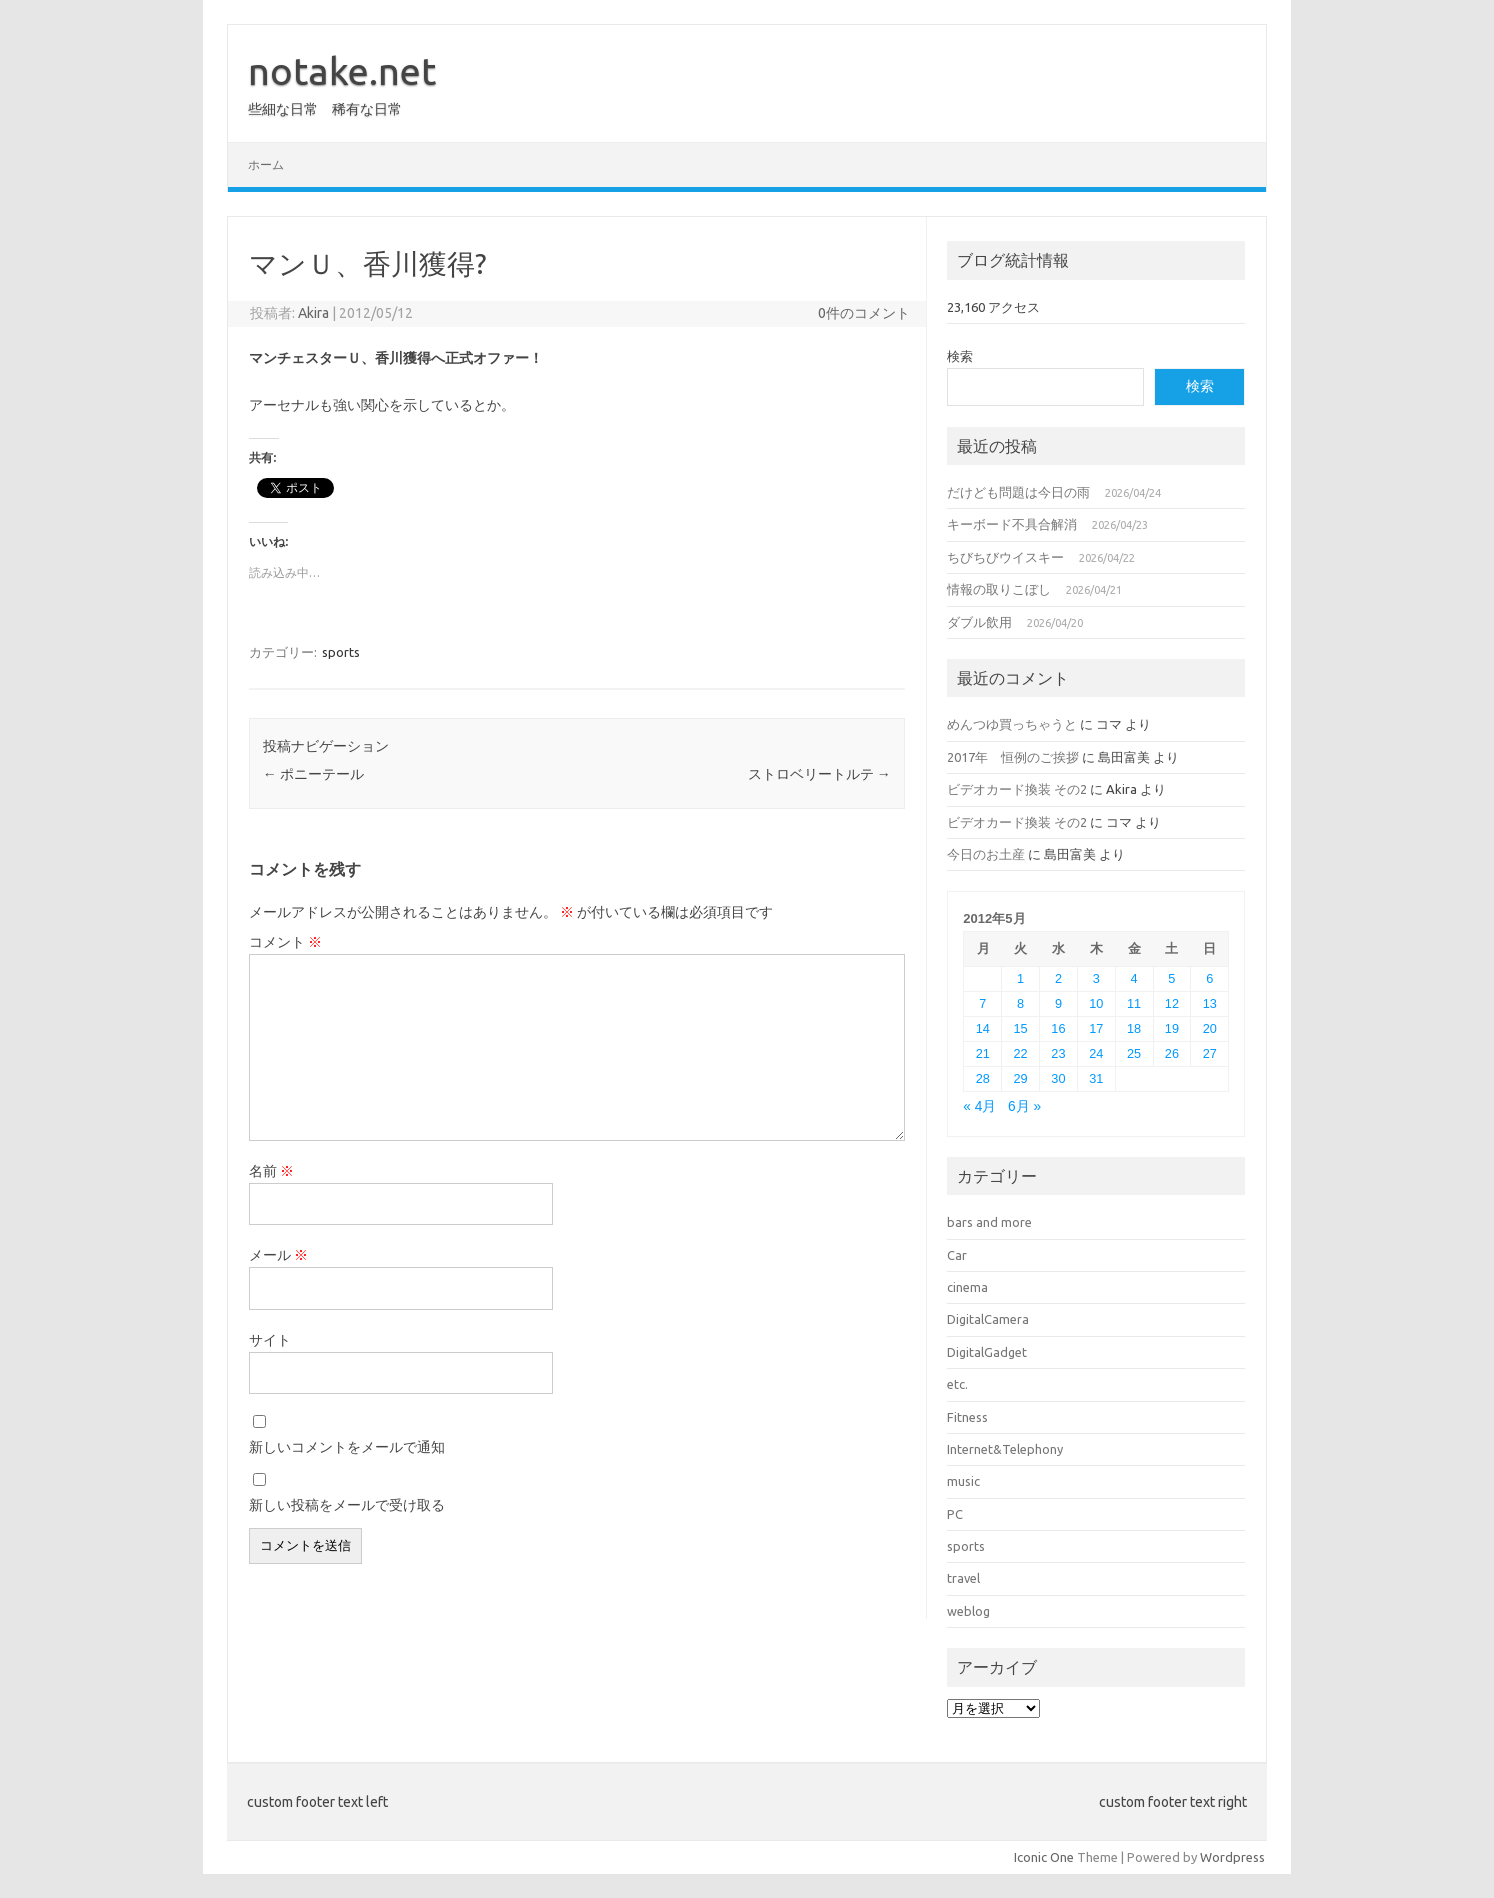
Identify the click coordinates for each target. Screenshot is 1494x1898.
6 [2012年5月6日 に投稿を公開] (1209, 978)
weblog (968, 1611)
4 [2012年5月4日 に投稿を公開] (1134, 978)
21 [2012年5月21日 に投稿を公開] (983, 1053)
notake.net (342, 71)
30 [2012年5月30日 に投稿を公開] (1058, 1078)
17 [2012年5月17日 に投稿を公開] (1096, 1028)
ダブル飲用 (979, 622)
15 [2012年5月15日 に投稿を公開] (1021, 1028)
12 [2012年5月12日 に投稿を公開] (1172, 1003)
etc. (957, 1384)
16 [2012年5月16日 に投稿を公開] (1058, 1028)
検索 (960, 356)
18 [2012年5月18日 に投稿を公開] (1134, 1028)
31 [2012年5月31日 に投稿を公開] (1096, 1078)
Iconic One (1044, 1857)
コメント (285, 942)
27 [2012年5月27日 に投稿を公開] (1210, 1053)
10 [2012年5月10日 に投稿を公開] (1096, 1003)
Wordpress (1232, 1857)
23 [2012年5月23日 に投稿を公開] (1058, 1053)
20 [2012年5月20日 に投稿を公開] (1210, 1028)
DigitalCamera (988, 1319)
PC (955, 1514)
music (963, 1481)
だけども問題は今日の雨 (1018, 492)
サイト (270, 1340)
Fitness (967, 1417)
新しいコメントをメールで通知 (347, 1447)
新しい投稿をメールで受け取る (347, 1505)
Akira (313, 313)
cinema (967, 1287)
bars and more (989, 1222)
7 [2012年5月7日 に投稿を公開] (982, 1003)
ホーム (266, 164)
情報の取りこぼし (999, 589)
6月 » (1024, 1106)
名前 (271, 1171)
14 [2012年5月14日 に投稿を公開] (983, 1028)
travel (963, 1578)
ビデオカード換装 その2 (1017, 789)
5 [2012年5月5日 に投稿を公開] (1171, 978)
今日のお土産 (986, 854)
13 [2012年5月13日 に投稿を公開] (1210, 1003)
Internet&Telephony (1005, 1449)
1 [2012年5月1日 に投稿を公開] (1020, 978)
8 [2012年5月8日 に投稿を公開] (1020, 1003)
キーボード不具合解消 (1012, 524)
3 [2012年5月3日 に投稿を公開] (1096, 978)
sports (341, 652)
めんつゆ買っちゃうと (1012, 724)
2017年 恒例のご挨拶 (1013, 757)
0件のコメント (864, 313)
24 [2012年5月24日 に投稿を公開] (1096, 1053)
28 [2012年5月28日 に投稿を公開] (983, 1078)
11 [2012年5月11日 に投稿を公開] (1134, 1003)
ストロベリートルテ (819, 774)
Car (957, 1255)
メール (278, 1255)
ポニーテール (313, 774)
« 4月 (979, 1106)
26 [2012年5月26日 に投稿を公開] (1172, 1053)
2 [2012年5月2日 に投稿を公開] (1058, 978)
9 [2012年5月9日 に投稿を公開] (1058, 1003)
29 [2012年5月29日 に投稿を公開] (1021, 1078)
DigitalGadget (987, 1352)
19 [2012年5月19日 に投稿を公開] (1172, 1028)
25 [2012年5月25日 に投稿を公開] (1134, 1053)
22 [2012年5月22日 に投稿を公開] (1021, 1053)
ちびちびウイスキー (1005, 557)
